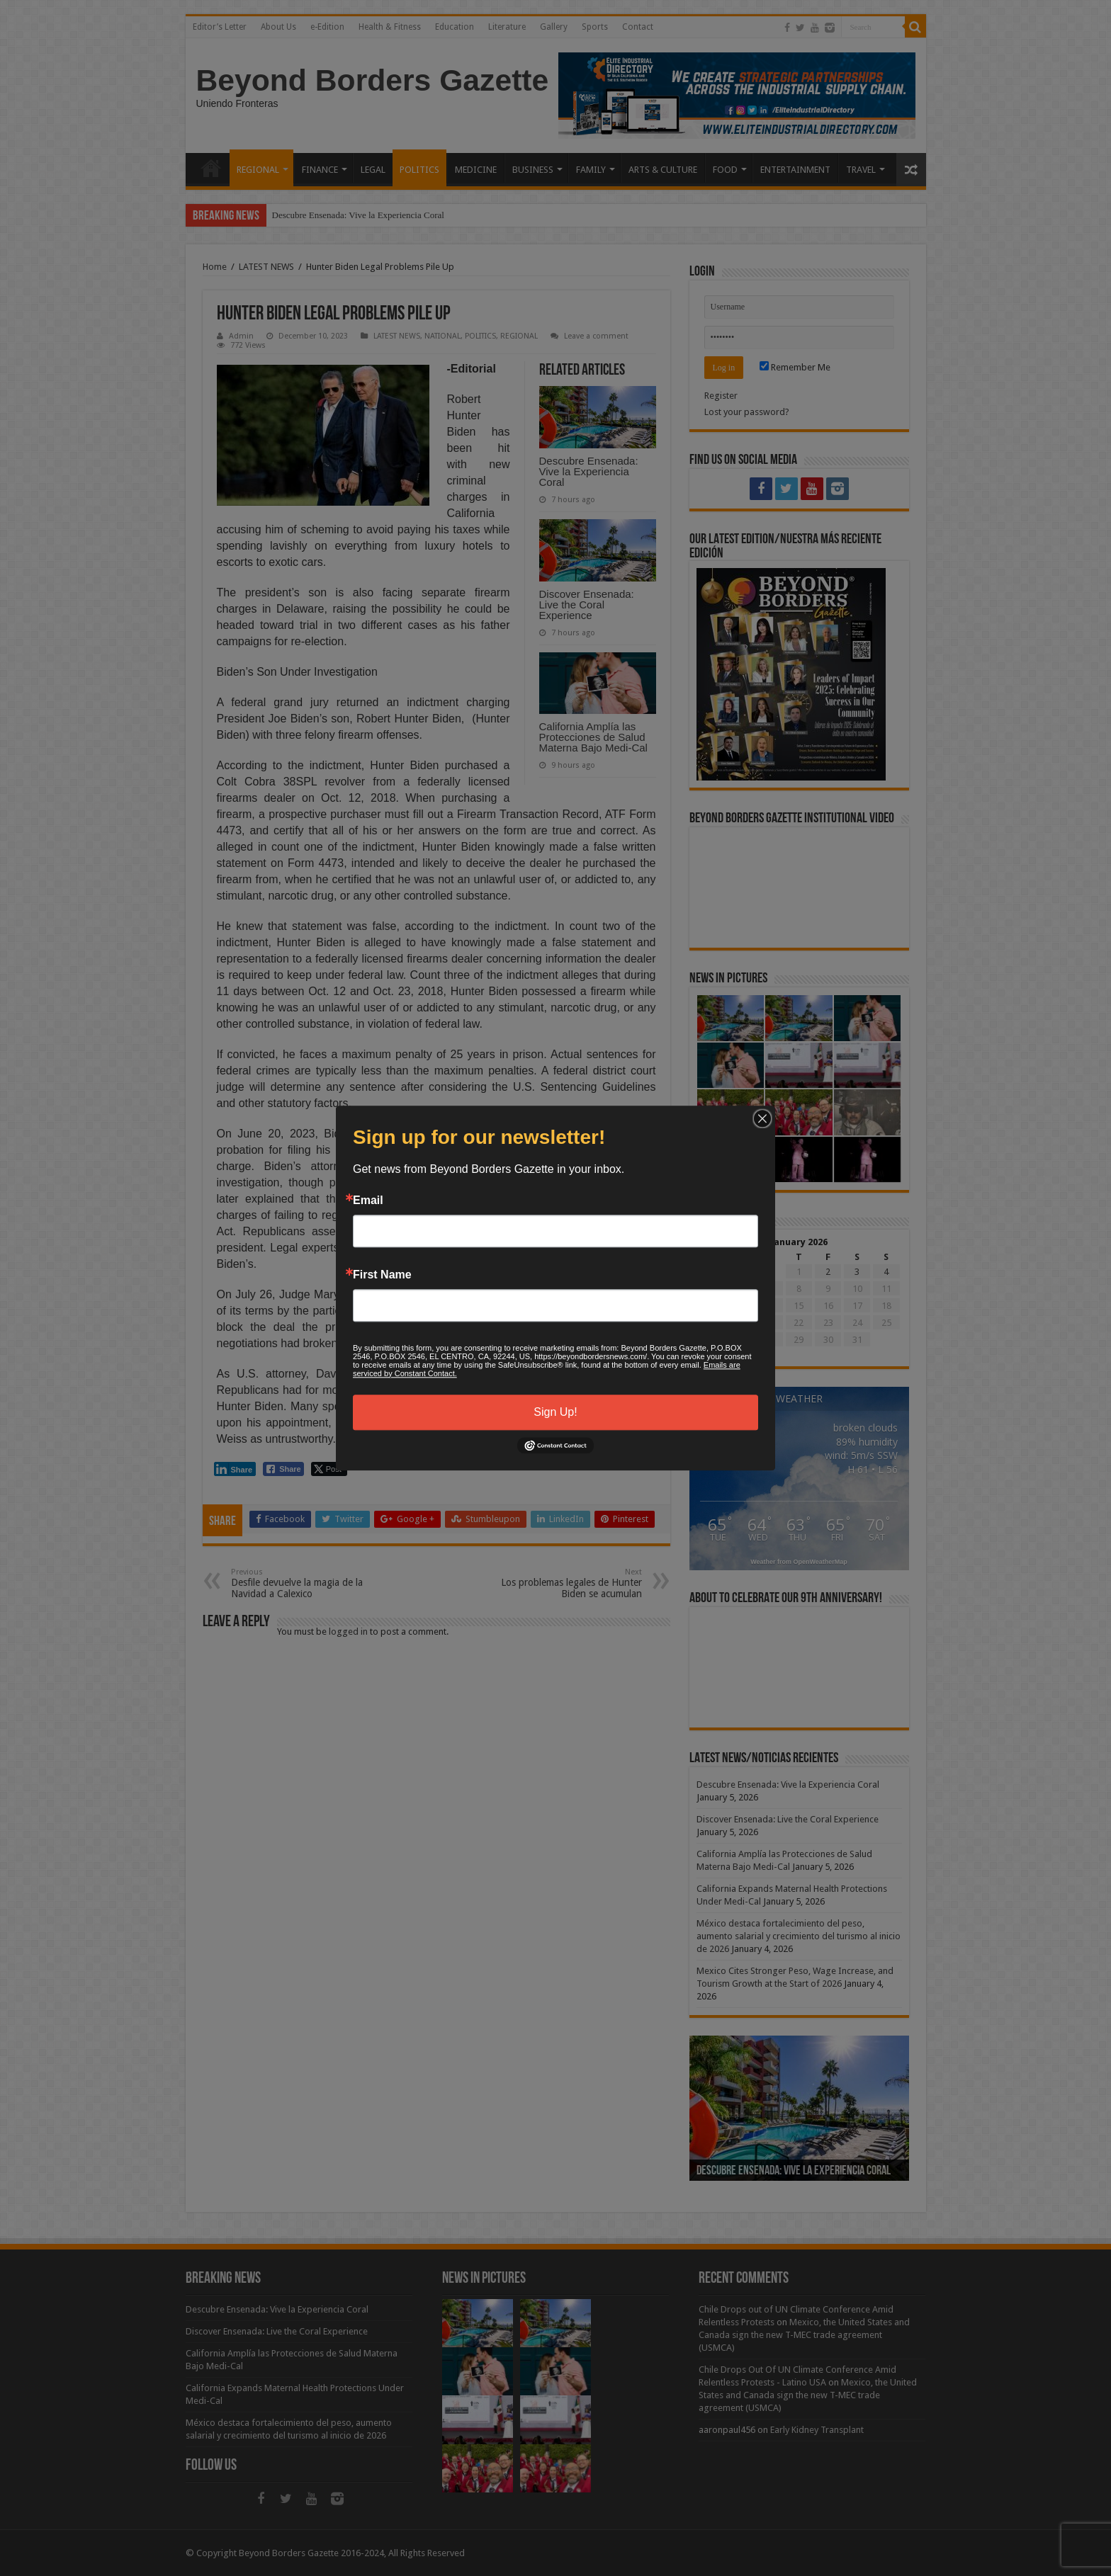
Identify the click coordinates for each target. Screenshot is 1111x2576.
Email (368, 1200)
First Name (382, 1275)
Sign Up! (555, 1412)
